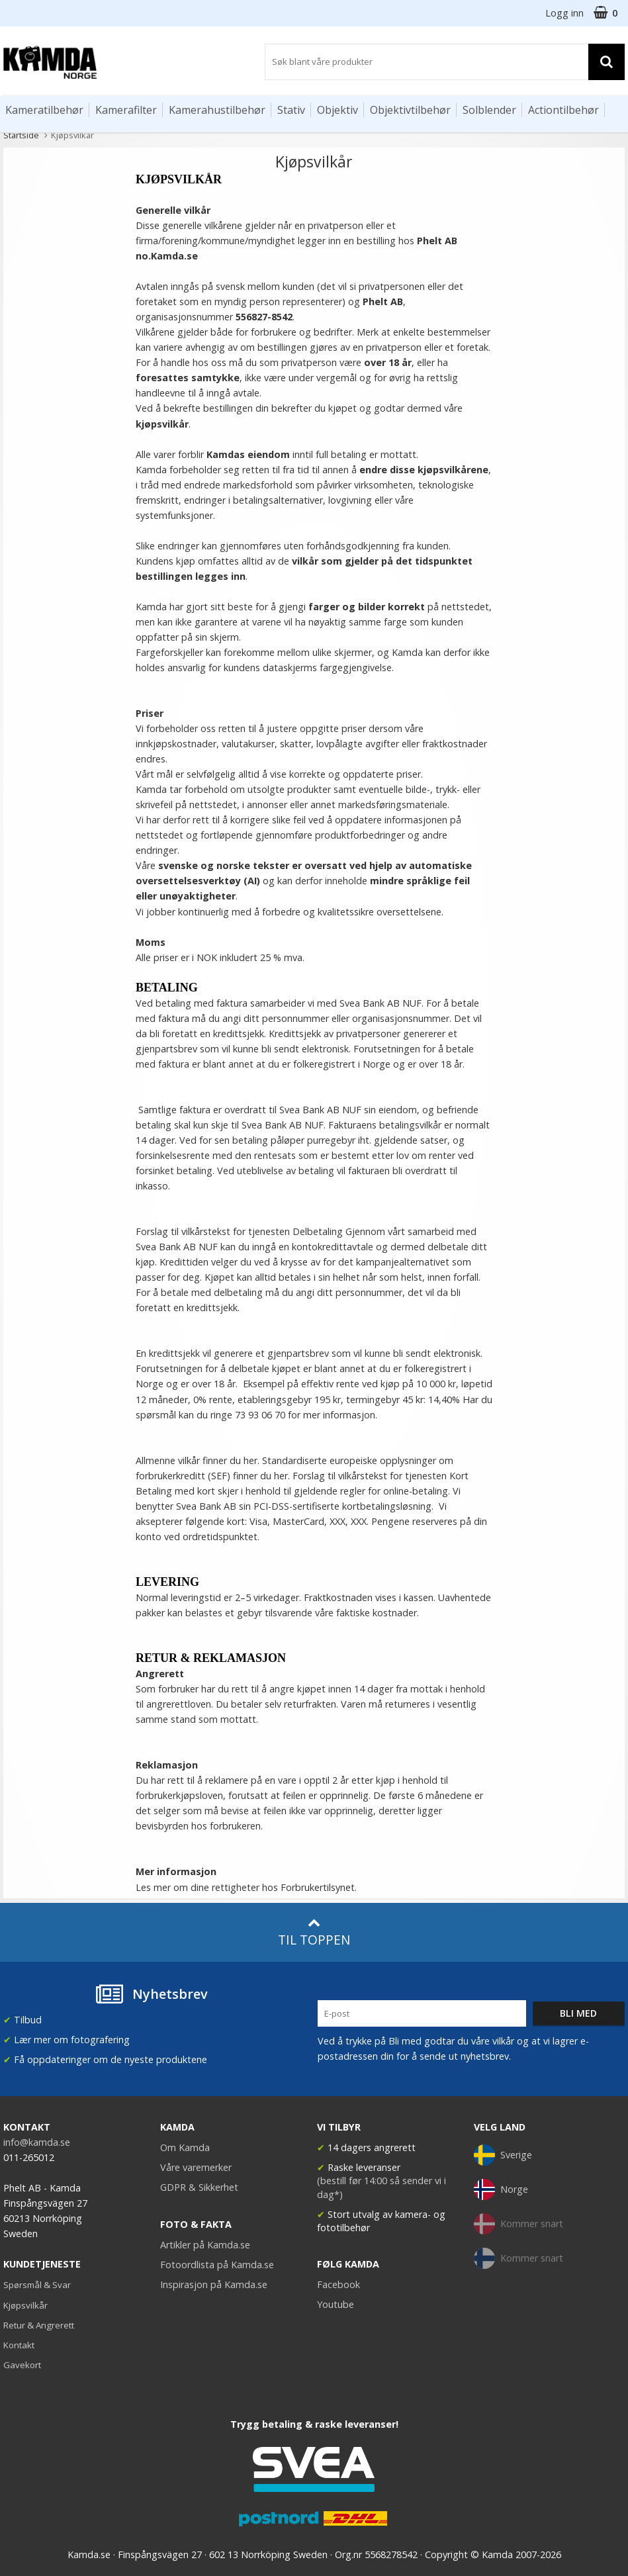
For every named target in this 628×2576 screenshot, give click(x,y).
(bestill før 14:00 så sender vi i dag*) (381, 2187)
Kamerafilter (126, 110)
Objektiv (337, 110)
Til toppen (314, 1932)
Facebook (338, 2284)
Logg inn (564, 13)
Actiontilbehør (563, 110)
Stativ (291, 110)
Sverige (503, 2155)
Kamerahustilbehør (217, 110)
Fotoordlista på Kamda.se (217, 2264)
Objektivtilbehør (410, 110)
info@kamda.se (36, 2142)
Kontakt (18, 2345)
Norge (501, 2189)
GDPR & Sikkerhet (199, 2187)
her (281, 1475)
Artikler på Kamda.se (205, 2244)
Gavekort (22, 2365)
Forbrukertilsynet (318, 1887)
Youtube (335, 2304)
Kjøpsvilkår (25, 2305)
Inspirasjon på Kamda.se (213, 2284)
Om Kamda (185, 2147)
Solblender (489, 110)
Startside (21, 135)
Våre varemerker (196, 2167)
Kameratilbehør (44, 110)
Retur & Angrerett (38, 2325)
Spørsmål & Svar (37, 2285)
